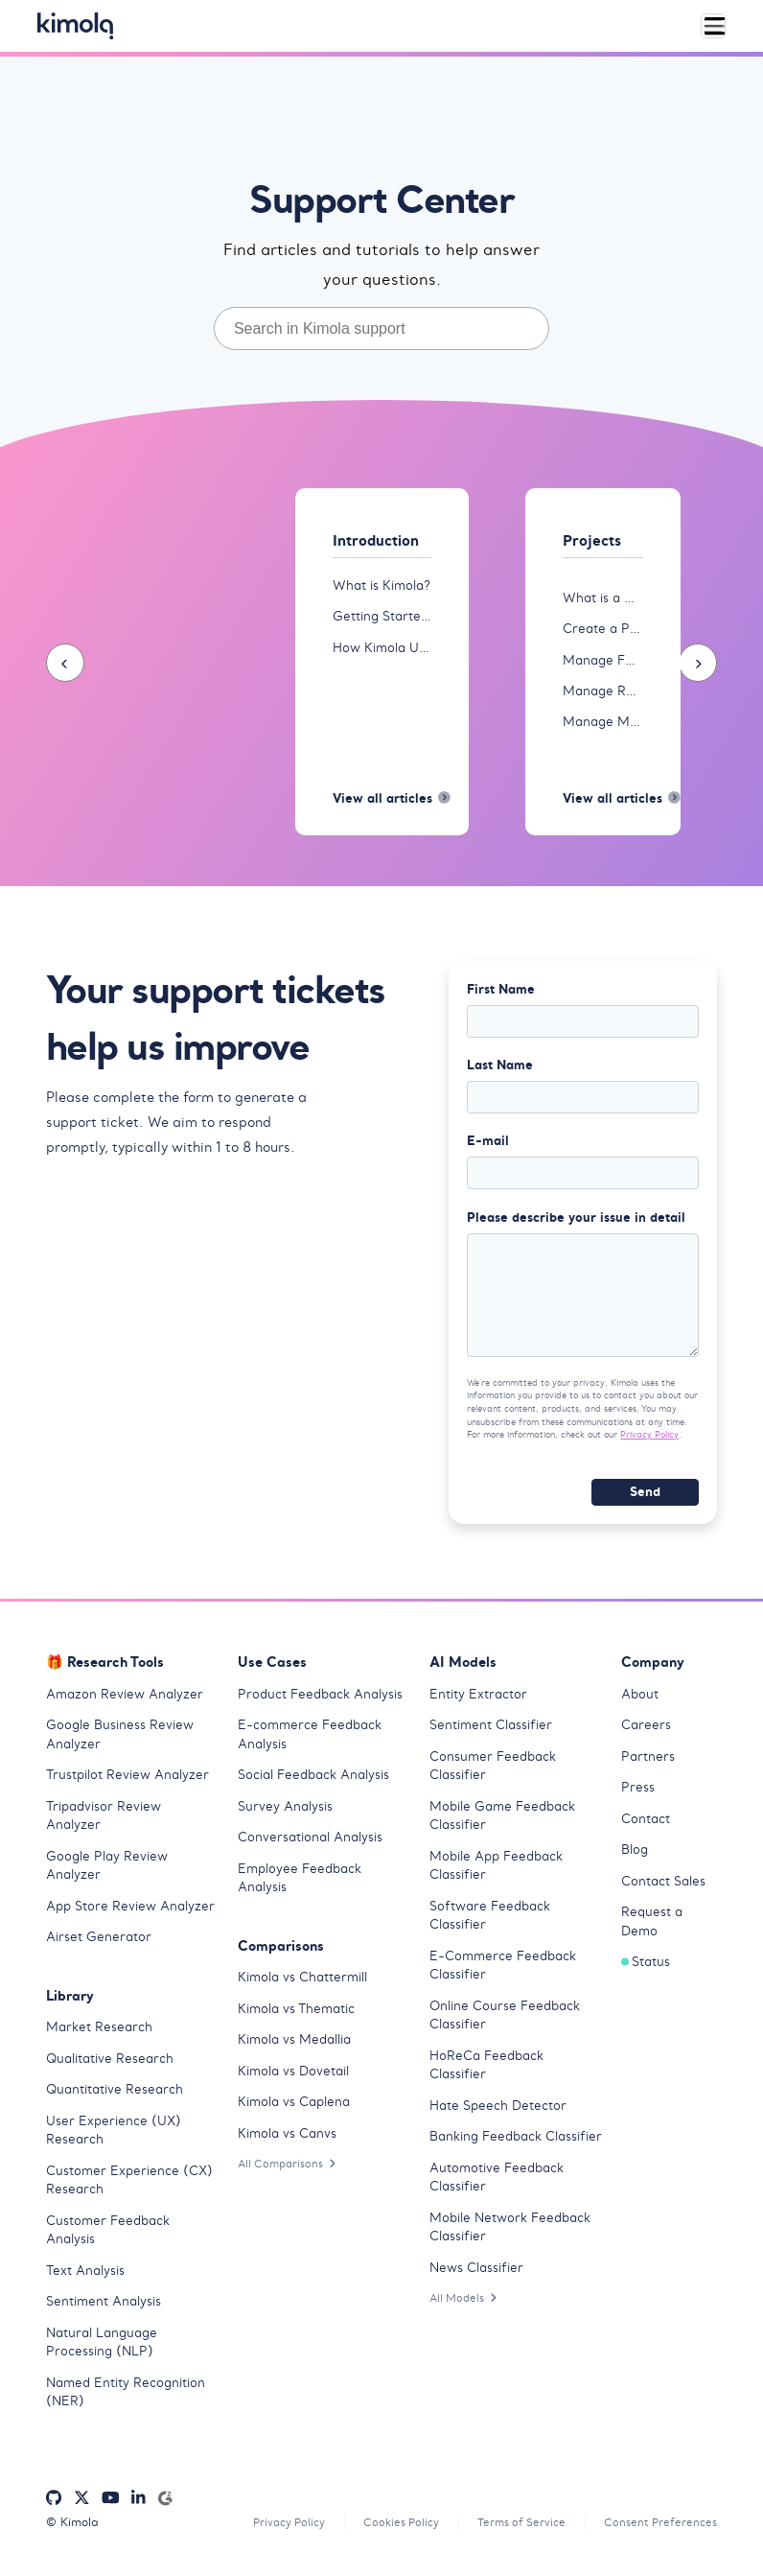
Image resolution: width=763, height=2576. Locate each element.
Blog (634, 1857)
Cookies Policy (387, 2529)
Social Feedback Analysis (313, 1782)
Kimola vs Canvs (287, 2140)
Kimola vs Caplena (294, 2109)
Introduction (380, 541)
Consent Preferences (658, 2529)
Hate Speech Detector (497, 2112)
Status (645, 1969)
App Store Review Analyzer (130, 1913)
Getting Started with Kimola (382, 617)
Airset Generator (98, 1944)
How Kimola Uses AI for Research (382, 648)
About (640, 1701)
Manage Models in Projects (603, 722)
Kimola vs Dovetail (293, 2078)
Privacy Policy (649, 1442)
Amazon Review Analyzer (124, 1701)
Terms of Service (513, 2529)
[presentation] (65, 663)
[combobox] (381, 328)
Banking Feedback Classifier (515, 2144)
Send (645, 1499)
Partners (648, 1763)
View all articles (382, 800)
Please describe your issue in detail (576, 1221)
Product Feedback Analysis (320, 1701)
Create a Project (603, 629)
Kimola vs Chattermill (302, 1985)
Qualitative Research (109, 2065)
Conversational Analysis (310, 1845)
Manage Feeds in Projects (603, 660)
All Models (465, 2305)
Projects (595, 541)
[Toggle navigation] (713, 25)
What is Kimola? (381, 585)
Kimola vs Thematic (296, 2015)
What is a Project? (603, 598)
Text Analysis (85, 2277)
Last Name (500, 1068)
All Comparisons (290, 2171)
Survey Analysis (285, 1813)
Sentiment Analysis (103, 2309)
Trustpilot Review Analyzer (127, 1782)
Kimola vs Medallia (294, 2047)
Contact (645, 1825)
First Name (501, 991)
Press (638, 1795)
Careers (646, 1732)
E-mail (488, 1145)
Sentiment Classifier (490, 1732)
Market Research (99, 2034)
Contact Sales (663, 1888)
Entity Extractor (478, 1701)
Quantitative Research (114, 2097)
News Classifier (476, 2274)
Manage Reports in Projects (603, 692)
